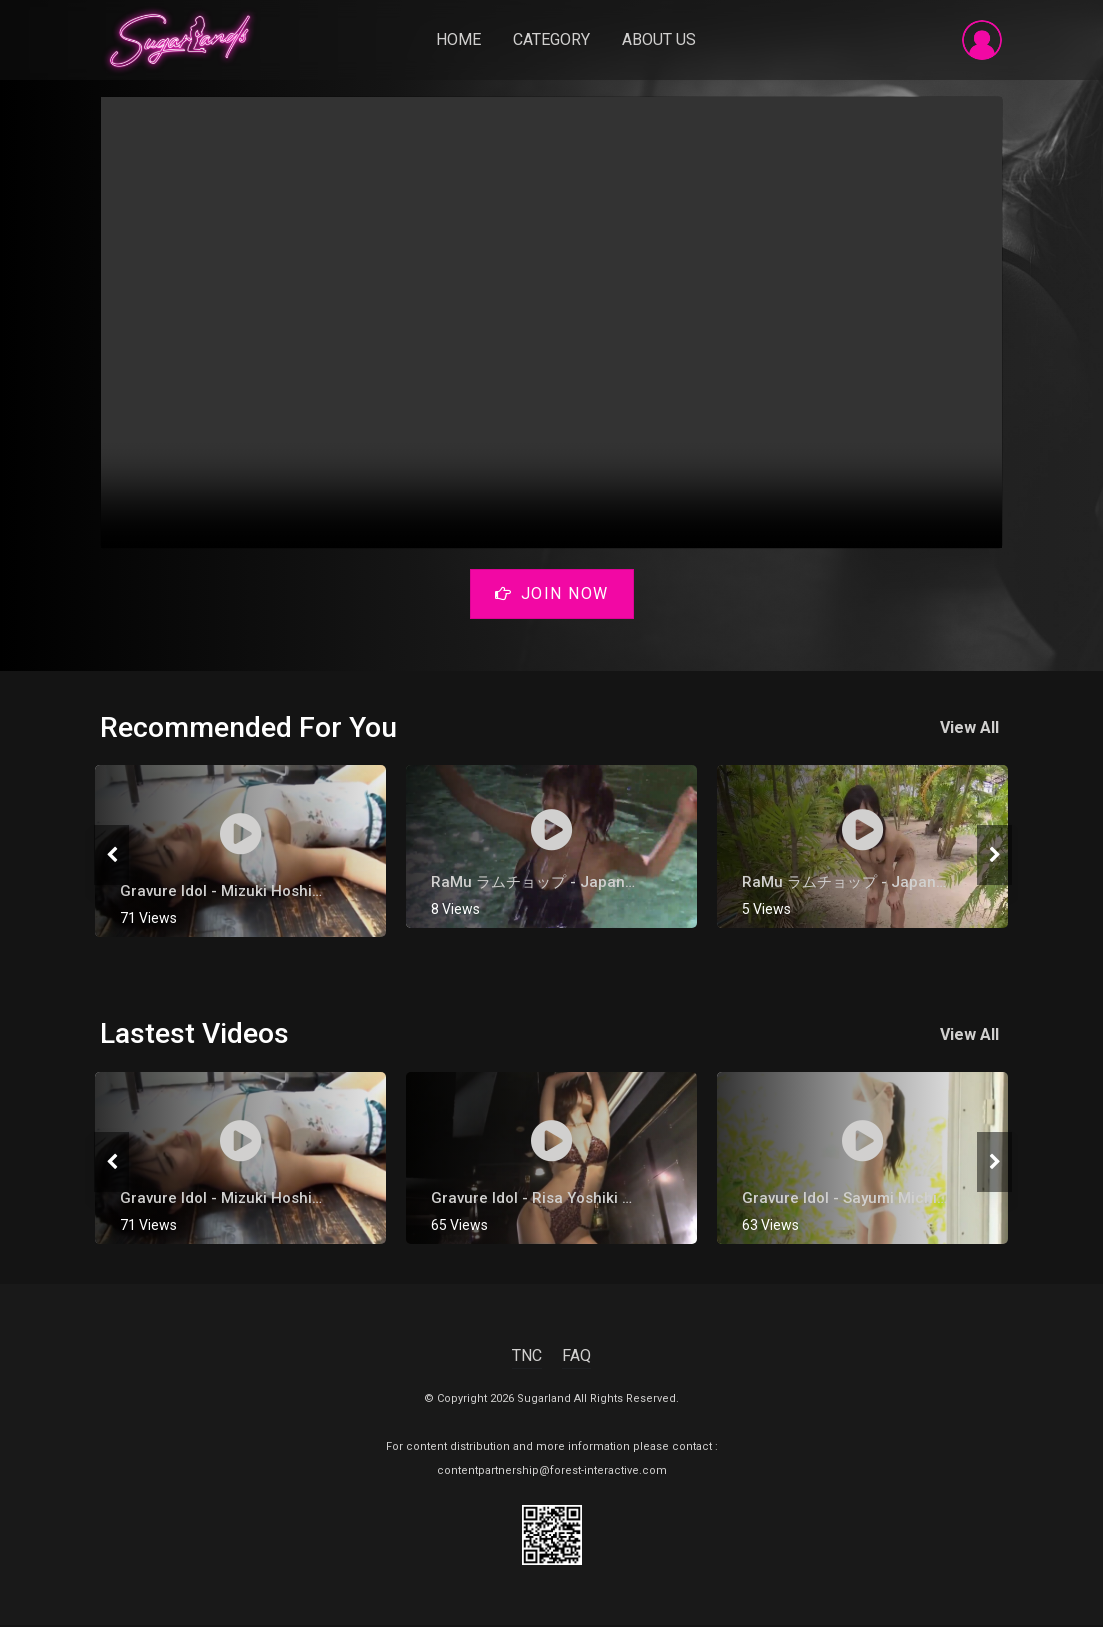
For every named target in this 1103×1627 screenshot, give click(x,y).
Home (461, 41)
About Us (662, 41)
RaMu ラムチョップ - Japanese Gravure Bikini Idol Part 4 (631, 884)
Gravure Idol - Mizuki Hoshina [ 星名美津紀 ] (272, 893)
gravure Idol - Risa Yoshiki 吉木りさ (556, 1200)
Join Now (552, 597)
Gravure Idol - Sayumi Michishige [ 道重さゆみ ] (906, 1200)
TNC (527, 1357)
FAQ (576, 1357)
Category (554, 41)
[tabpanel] (240, 853)
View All (973, 729)
